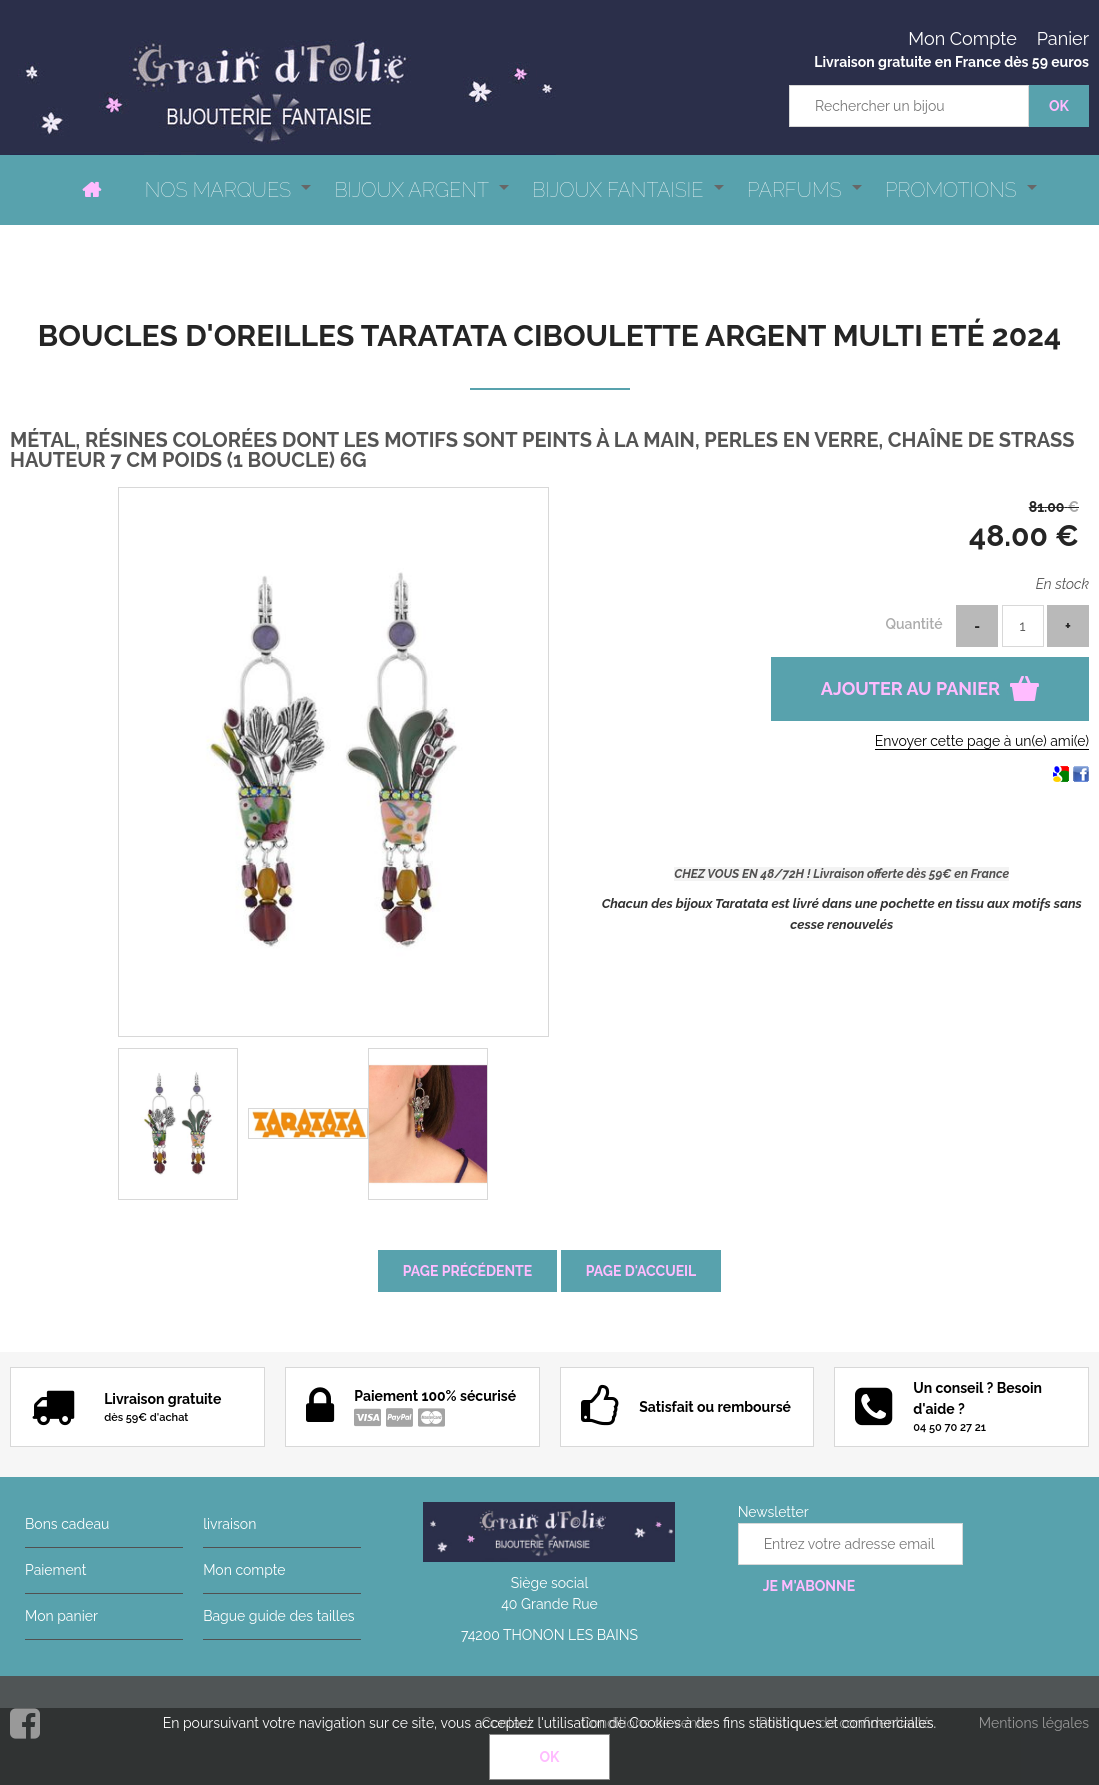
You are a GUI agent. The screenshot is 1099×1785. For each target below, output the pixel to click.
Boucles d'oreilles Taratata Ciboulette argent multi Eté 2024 (549, 335)
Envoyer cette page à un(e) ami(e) (982, 741)
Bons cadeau (67, 1524)
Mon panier (61, 1616)
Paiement (55, 1570)
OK (550, 1757)
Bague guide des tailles (278, 1616)
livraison (229, 1524)
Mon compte (244, 1570)
